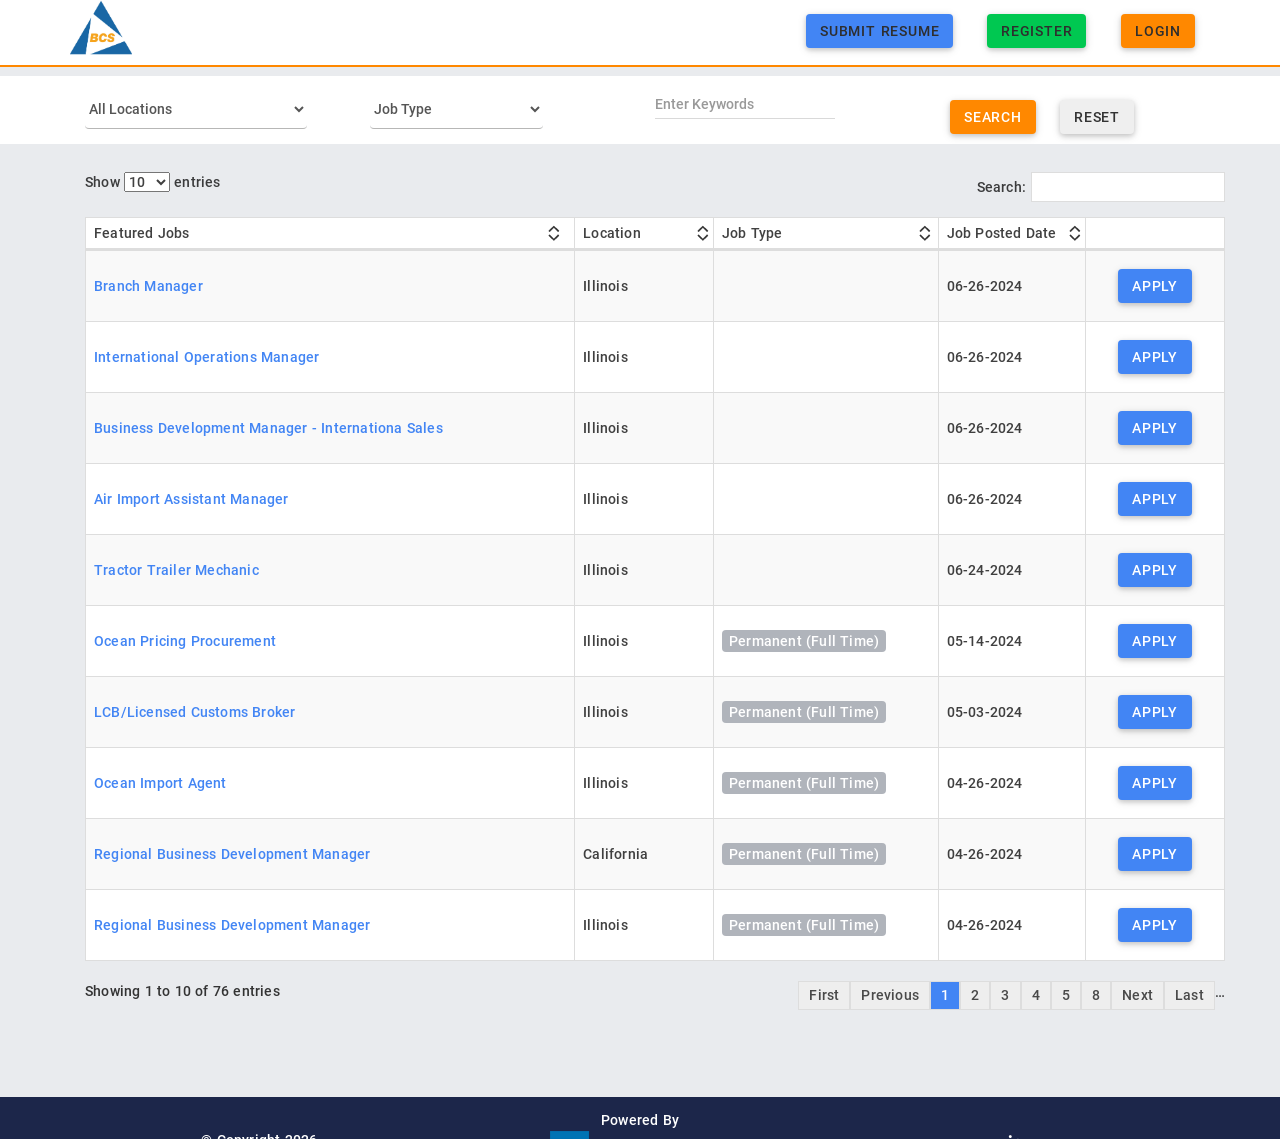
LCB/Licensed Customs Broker (194, 712)
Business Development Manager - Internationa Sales (268, 428)
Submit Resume (879, 41)
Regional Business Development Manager (232, 854)
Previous (890, 995)
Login (1158, 41)
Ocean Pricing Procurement (185, 641)
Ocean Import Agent (160, 783)
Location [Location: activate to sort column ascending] (612, 233)
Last (1189, 995)
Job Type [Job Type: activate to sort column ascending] (752, 233)
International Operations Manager (206, 357)
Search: (1101, 187)
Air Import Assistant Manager (191, 499)
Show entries (153, 182)
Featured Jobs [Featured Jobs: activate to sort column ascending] (142, 233)
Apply (1155, 286)
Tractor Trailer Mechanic (176, 570)
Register (1036, 41)
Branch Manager (148, 286)
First (824, 995)
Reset (1097, 117)
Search (993, 117)
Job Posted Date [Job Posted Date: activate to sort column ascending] (1002, 233)
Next (1137, 995)
